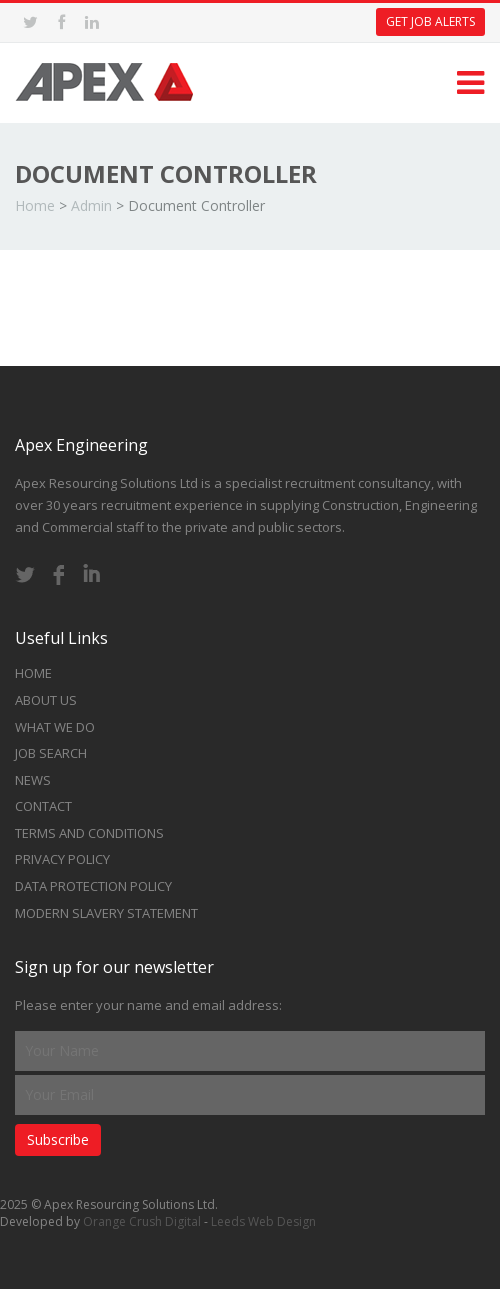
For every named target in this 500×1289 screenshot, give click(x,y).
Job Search (51, 753)
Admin (91, 205)
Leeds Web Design (263, 1221)
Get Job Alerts (430, 21)
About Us (46, 700)
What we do (55, 727)
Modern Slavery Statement (106, 913)
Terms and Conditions (89, 833)
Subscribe (58, 1139)
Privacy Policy (62, 859)
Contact (43, 806)
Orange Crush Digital (142, 1221)
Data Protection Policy (93, 886)
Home (35, 205)
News (33, 780)
